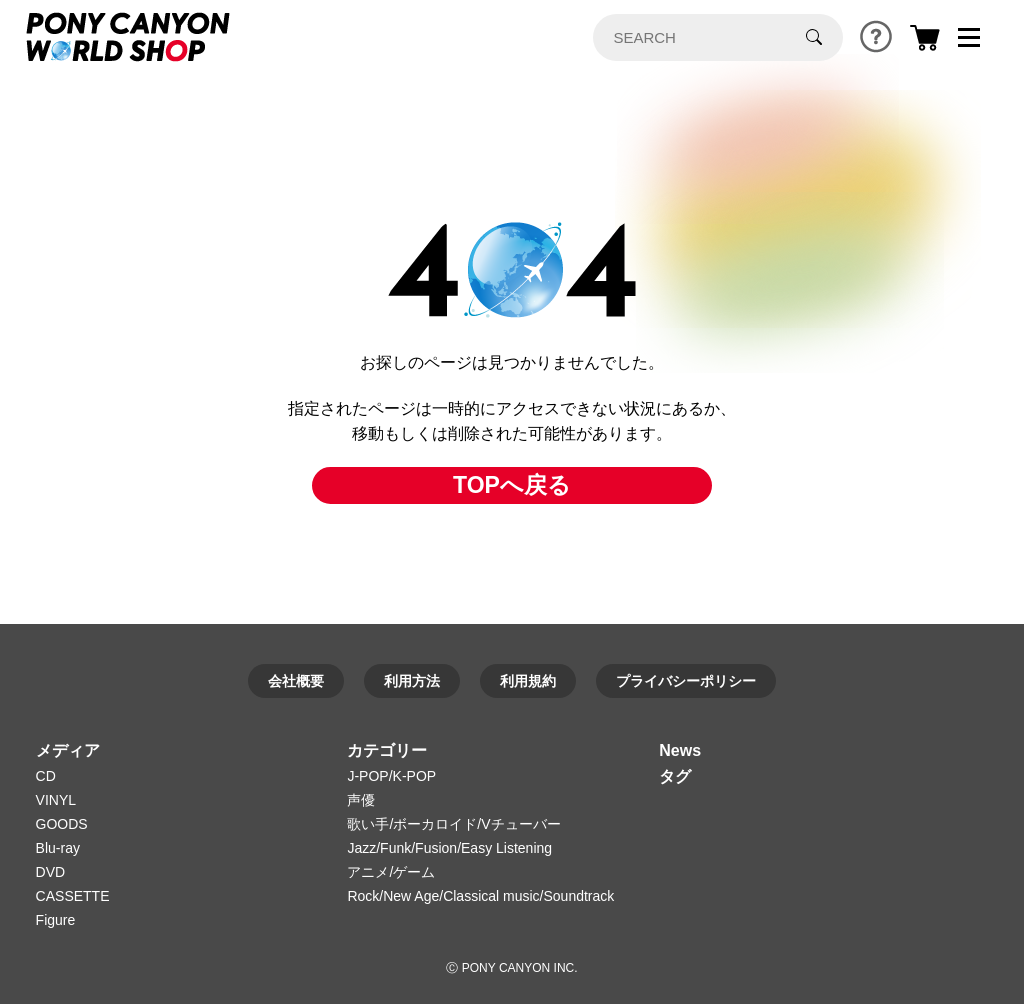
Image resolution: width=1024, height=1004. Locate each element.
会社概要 (296, 681)
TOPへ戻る (512, 485)
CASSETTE (73, 896)
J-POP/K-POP (391, 776)
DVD (51, 872)
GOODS (62, 824)
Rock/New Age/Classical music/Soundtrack (480, 896)
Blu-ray (58, 848)
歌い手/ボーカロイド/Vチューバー (453, 824)
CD (46, 776)
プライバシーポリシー (686, 681)
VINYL (56, 800)
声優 (361, 800)
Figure (56, 920)
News (680, 750)
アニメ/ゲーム (391, 872)
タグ (675, 776)
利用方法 (412, 681)
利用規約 (528, 681)
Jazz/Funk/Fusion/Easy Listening (449, 848)
